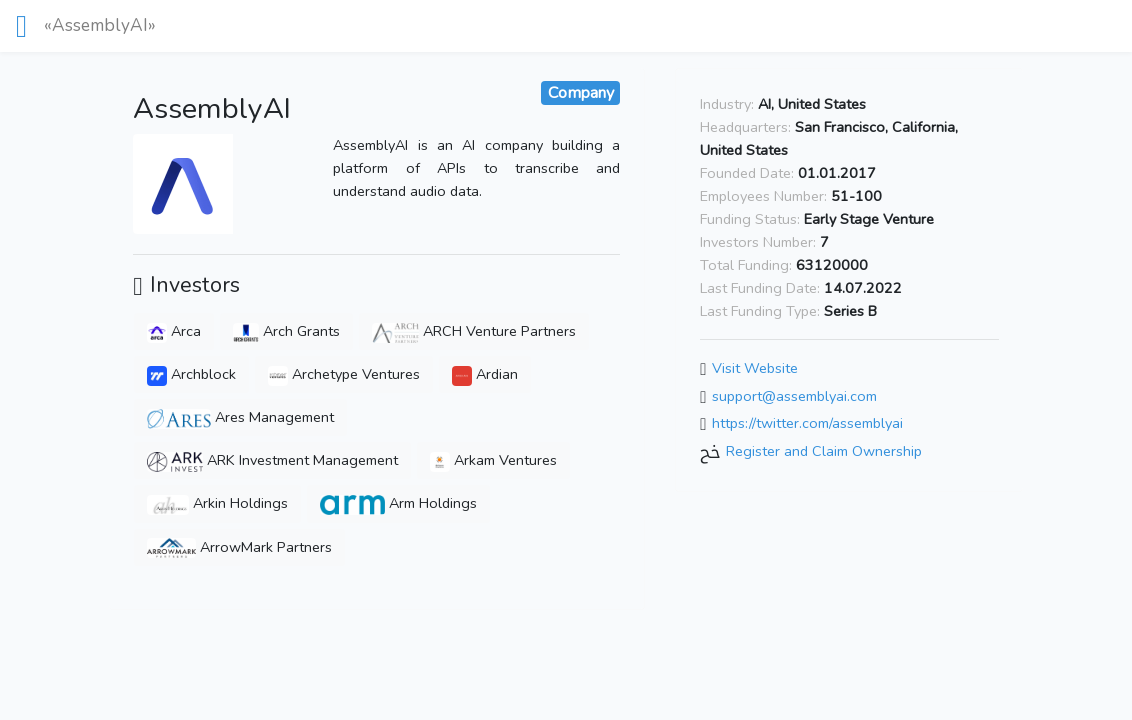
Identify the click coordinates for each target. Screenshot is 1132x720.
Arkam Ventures (493, 460)
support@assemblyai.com (794, 396)
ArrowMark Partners (239, 547)
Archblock (191, 374)
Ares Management (240, 417)
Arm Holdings (398, 503)
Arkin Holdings (217, 503)
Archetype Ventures (344, 374)
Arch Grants (286, 331)
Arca (174, 331)
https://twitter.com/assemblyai (807, 424)
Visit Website (755, 368)
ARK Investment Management (272, 460)
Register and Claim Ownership (824, 451)
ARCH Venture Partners (473, 331)
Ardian (485, 374)
